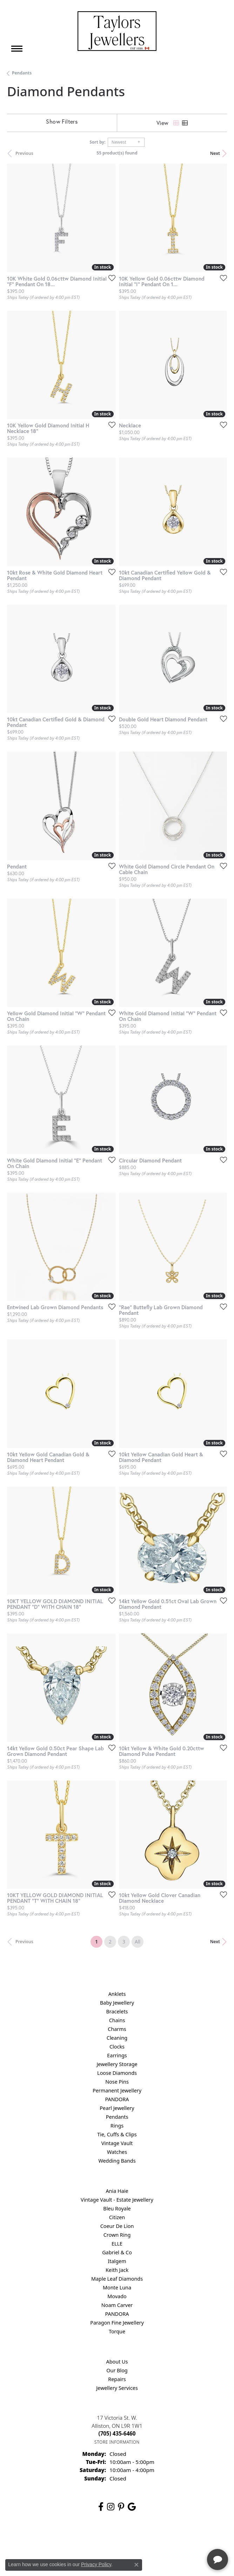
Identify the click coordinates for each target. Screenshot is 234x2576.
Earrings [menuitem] (117, 2055)
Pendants (22, 73)
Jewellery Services (117, 2388)
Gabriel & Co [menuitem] (117, 2252)
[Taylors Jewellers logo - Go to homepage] (117, 31)
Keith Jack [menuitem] (117, 2270)
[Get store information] (117, 2442)
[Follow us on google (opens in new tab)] (132, 2507)
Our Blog (116, 2370)
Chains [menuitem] (117, 2020)
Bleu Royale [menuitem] (117, 2208)
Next (215, 153)
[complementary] (183, 2537)
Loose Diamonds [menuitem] (117, 2073)
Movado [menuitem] (116, 2296)
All (137, 1941)
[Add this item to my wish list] (109, 277)
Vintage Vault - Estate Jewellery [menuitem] (117, 2199)
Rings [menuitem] (117, 2125)
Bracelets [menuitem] (117, 2011)
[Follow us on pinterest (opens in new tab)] (121, 2507)
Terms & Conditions (124, 2539)
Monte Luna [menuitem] (117, 2287)
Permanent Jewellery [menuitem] (117, 2090)
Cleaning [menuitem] (117, 2037)
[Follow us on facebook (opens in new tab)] (100, 2507)
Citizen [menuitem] (117, 2217)
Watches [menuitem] (117, 2152)
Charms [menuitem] (117, 2029)
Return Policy (47, 2539)
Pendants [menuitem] (117, 2116)
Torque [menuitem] (117, 2331)
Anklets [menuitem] (117, 1994)
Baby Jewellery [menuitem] (117, 2002)
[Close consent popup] (136, 2565)
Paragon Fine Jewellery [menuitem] (117, 2322)
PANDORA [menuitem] (117, 2099)
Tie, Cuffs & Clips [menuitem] (117, 2134)
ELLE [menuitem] (117, 2243)
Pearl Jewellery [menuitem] (117, 2108)
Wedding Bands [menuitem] (116, 2160)
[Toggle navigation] (16, 49)
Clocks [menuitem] (117, 2046)
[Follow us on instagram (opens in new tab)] (110, 2507)
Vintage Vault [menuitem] (117, 2143)
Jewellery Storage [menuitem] (116, 2064)
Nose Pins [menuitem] (117, 2081)
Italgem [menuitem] (117, 2261)
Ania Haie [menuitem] (117, 2191)
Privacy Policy (82, 2539)
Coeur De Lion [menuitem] (117, 2226)
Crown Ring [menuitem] (117, 2234)
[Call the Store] (117, 2433)
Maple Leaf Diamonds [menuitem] (117, 2278)
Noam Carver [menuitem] (117, 2305)
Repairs (117, 2379)
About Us (117, 2361)
